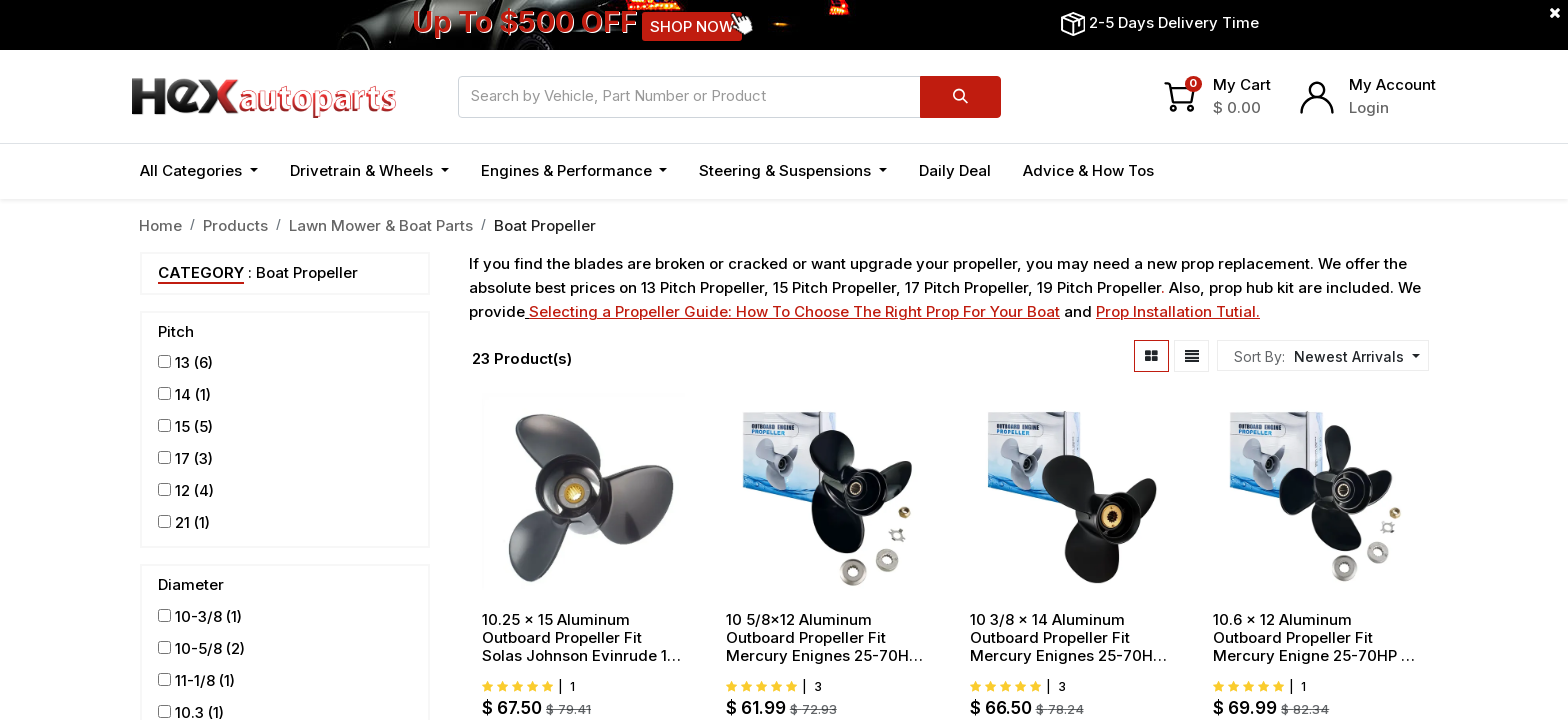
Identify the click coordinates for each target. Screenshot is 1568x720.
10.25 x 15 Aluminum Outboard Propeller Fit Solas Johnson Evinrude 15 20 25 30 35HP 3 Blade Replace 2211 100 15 (579, 638)
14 (183, 394)
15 (182, 426)
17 (182, 458)
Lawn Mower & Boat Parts (381, 225)
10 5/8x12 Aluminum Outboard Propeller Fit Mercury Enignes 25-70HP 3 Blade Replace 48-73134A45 (822, 638)
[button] (1354, 356)
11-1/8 (195, 680)
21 (182, 522)
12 (182, 490)
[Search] (960, 97)
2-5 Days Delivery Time (1174, 22)
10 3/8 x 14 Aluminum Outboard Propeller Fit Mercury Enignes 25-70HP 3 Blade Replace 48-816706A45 (1066, 638)
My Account (1392, 84)
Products (235, 225)
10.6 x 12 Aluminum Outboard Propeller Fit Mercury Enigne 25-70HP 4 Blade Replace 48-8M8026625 (1312, 638)
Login (1369, 107)
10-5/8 (198, 648)
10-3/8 (198, 616)
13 (182, 362)
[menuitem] (955, 171)
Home (160, 225)
